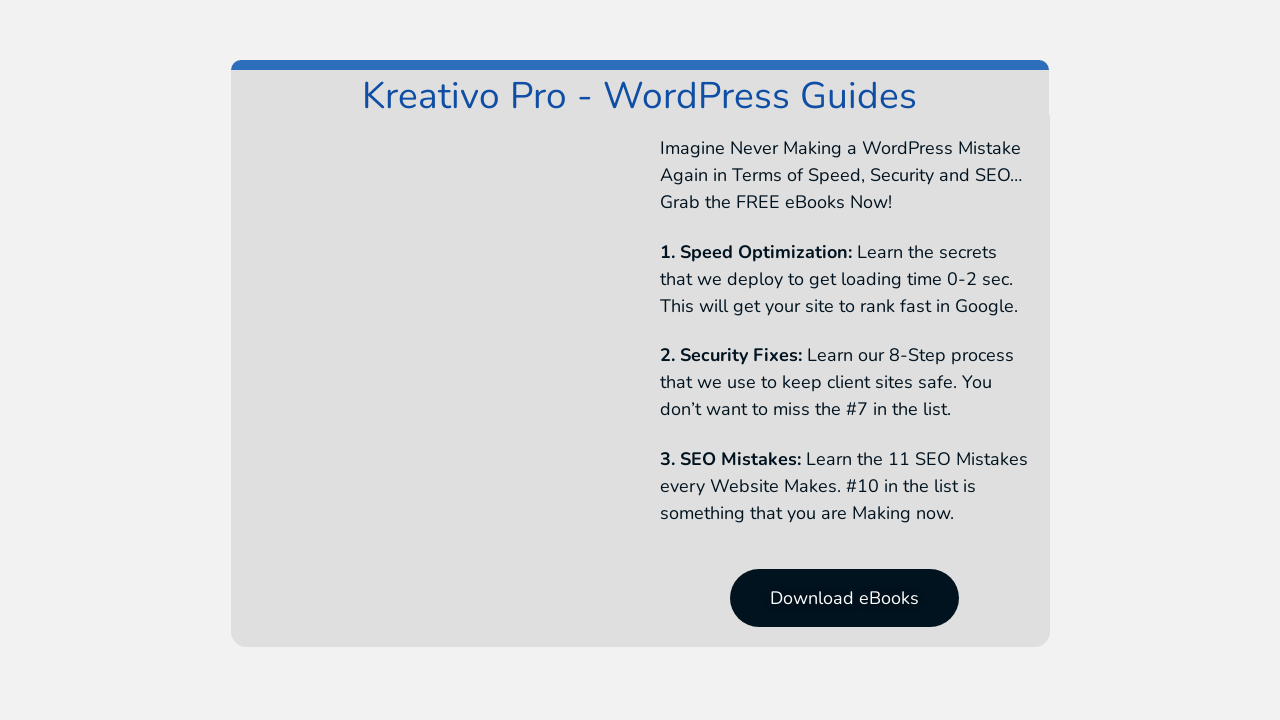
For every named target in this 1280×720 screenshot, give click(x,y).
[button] (844, 598)
